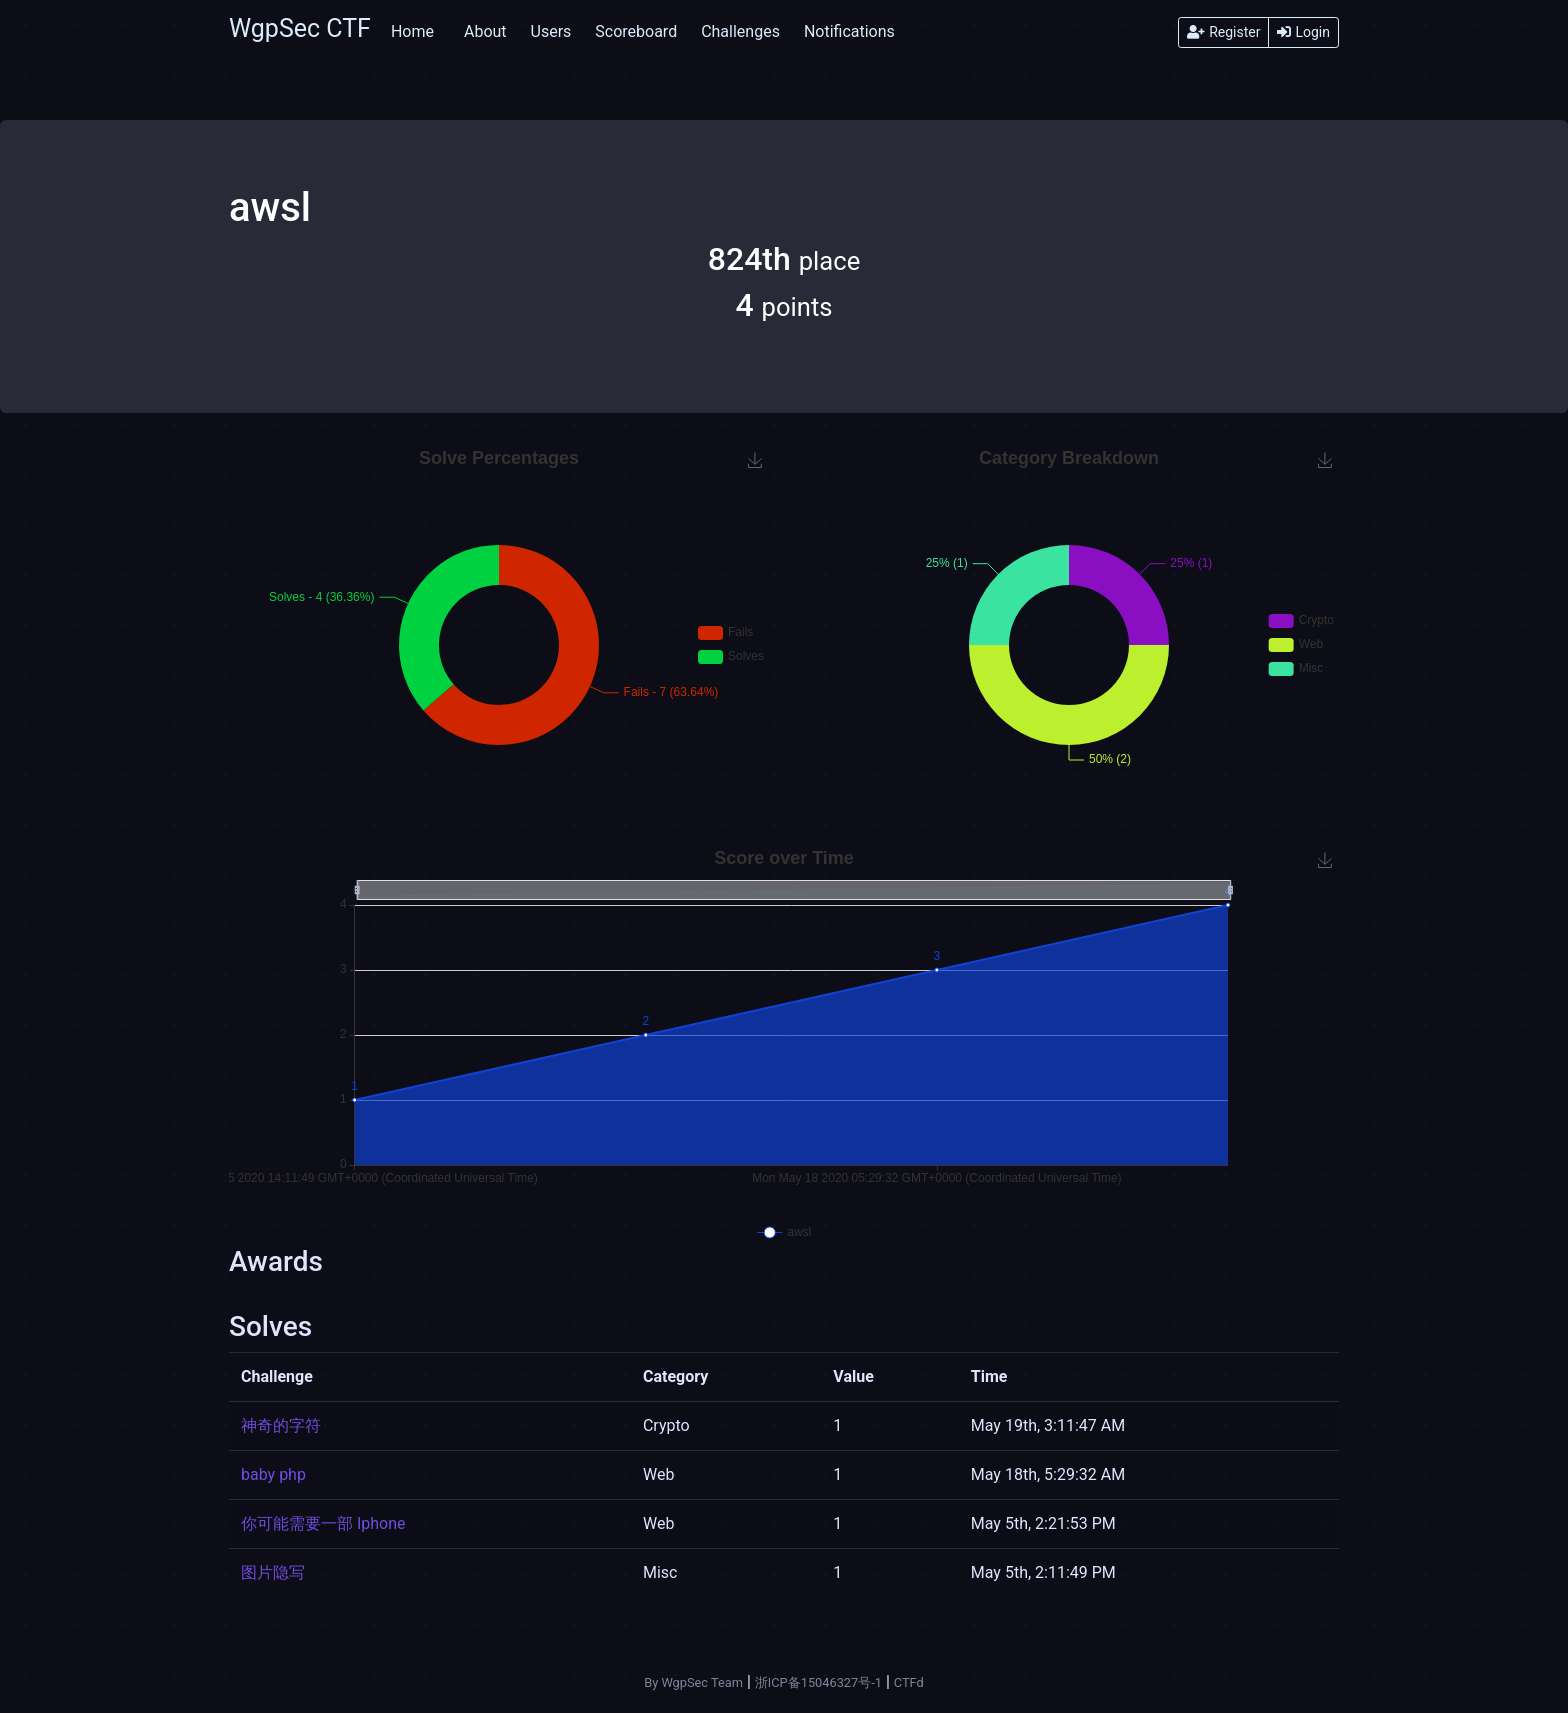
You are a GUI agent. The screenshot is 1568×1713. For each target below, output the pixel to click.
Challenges (740, 31)
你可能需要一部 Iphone (323, 1523)
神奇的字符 (281, 1425)
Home (412, 31)
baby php (273, 1474)
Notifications (849, 31)
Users (551, 31)
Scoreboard (636, 31)
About (485, 31)
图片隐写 (273, 1572)
